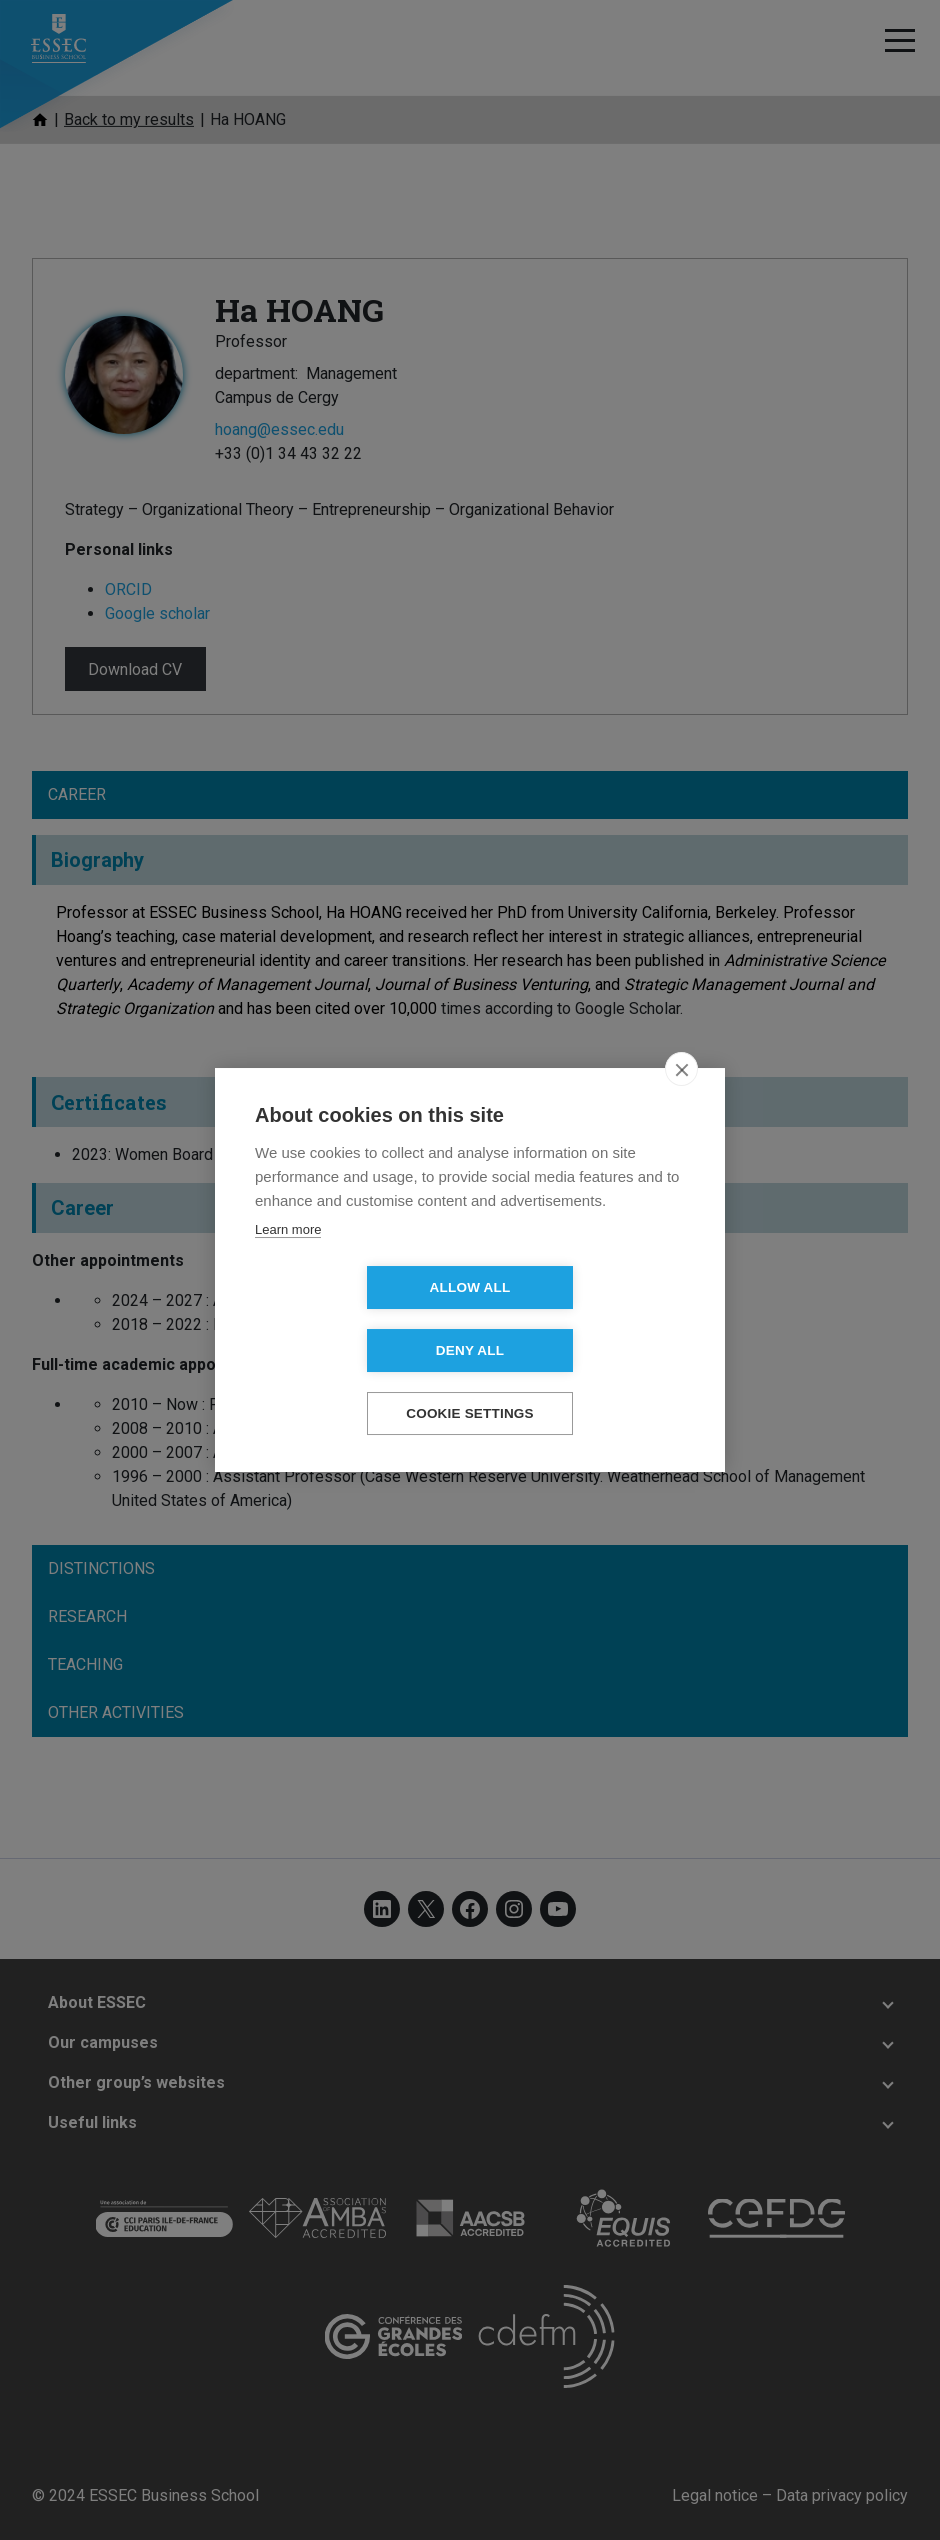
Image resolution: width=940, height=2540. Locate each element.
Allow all (355, 1319)
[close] (681, 1101)
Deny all (585, 1319)
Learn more (288, 1261)
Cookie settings (470, 1382)
